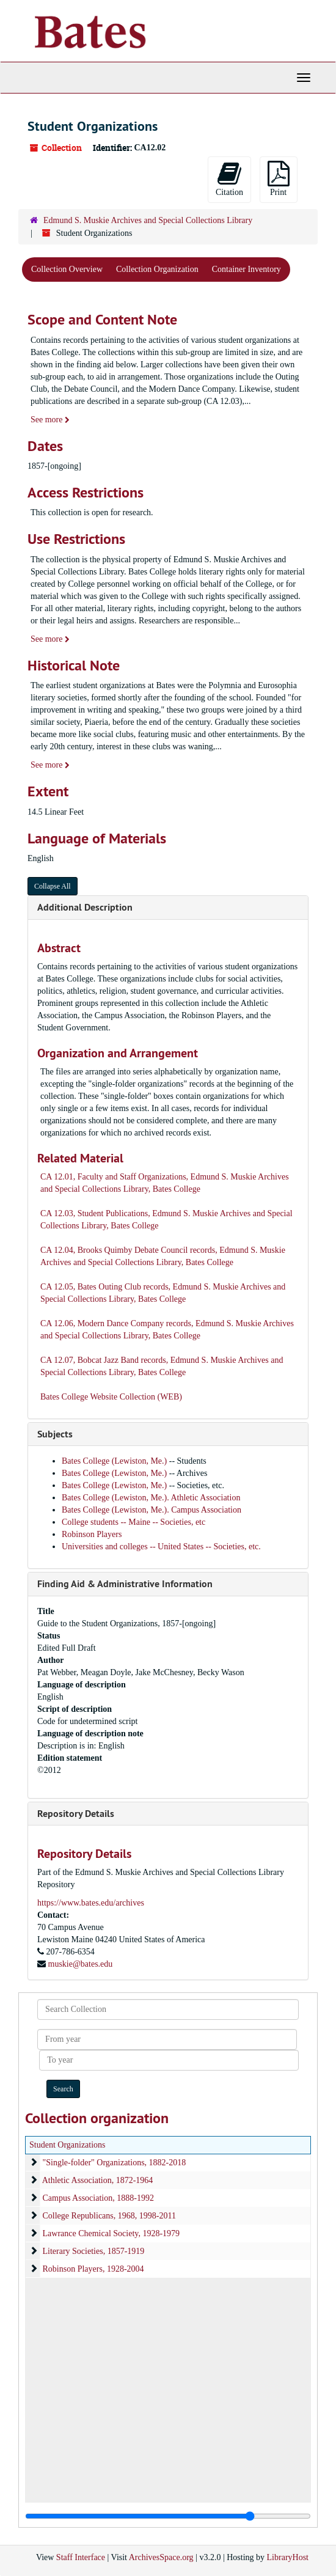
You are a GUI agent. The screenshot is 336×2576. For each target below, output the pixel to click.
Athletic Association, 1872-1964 (97, 2180)
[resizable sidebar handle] (168, 2516)
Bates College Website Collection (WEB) (111, 1396)
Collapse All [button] (52, 886)
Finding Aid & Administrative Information (125, 1583)
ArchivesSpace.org (161, 2557)
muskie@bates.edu (80, 1964)
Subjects (55, 1434)
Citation (229, 179)
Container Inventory (246, 269)
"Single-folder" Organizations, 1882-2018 (114, 2162)
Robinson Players (92, 1534)
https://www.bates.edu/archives (90, 1902)
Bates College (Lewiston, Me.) (115, 1461)
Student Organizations (67, 2144)
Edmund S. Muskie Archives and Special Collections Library (147, 220)
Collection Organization (157, 269)
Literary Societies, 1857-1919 (94, 2251)
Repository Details (75, 1813)
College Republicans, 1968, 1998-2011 (109, 2215)
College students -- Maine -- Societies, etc (133, 1522)
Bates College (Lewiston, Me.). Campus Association (151, 1509)
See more (50, 419)
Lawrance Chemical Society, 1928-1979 (111, 2233)
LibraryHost (288, 2557)
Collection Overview (67, 269)
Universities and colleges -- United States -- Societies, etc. (161, 1546)
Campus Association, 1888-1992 (98, 2198)
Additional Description (85, 907)
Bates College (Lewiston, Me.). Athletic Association (151, 1497)
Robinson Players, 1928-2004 (93, 2268)
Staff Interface (80, 2557)
